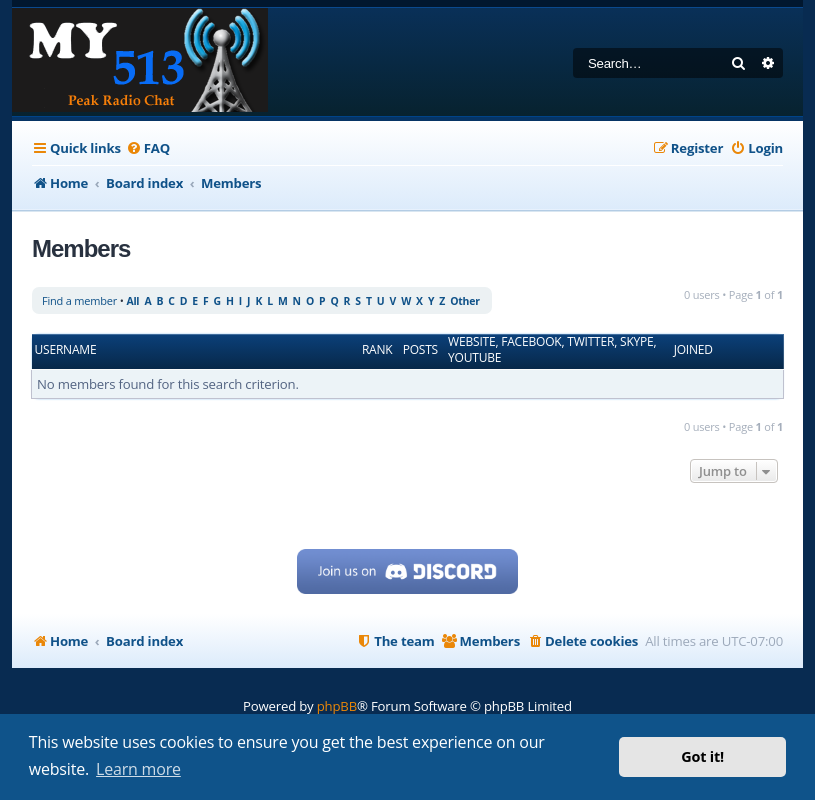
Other (465, 301)
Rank (377, 350)
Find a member (79, 300)
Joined (693, 350)
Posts (420, 350)
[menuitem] (148, 148)
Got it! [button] (702, 756)
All (132, 301)
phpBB (337, 706)
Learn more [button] (138, 769)
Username (66, 350)
